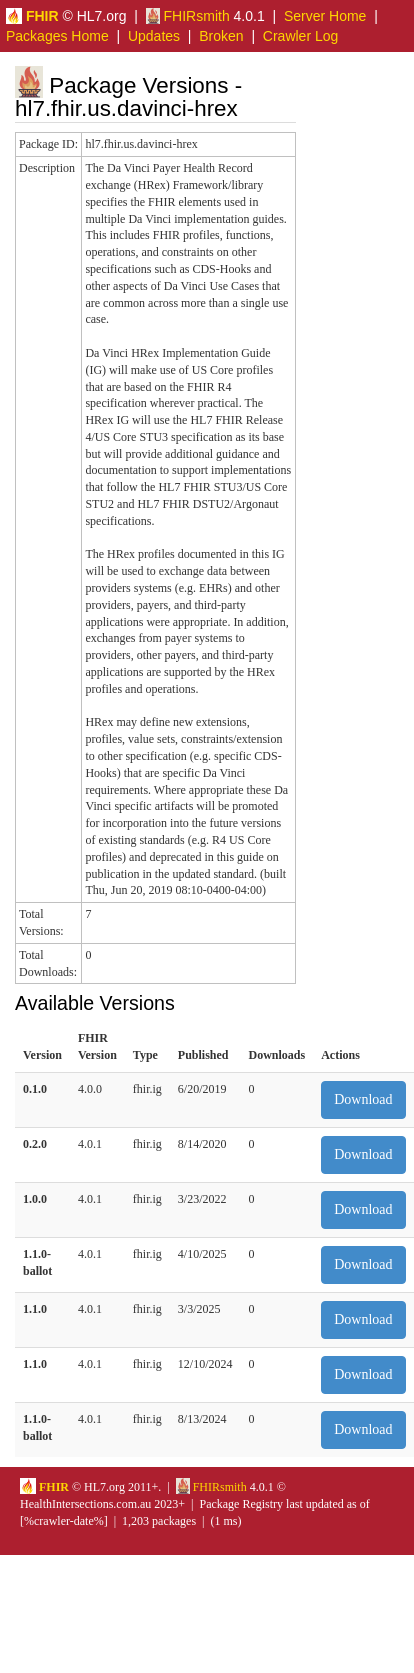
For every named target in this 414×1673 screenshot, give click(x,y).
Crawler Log (300, 36)
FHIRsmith (188, 16)
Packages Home (57, 36)
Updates (154, 36)
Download (363, 1099)
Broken (221, 36)
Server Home (325, 16)
